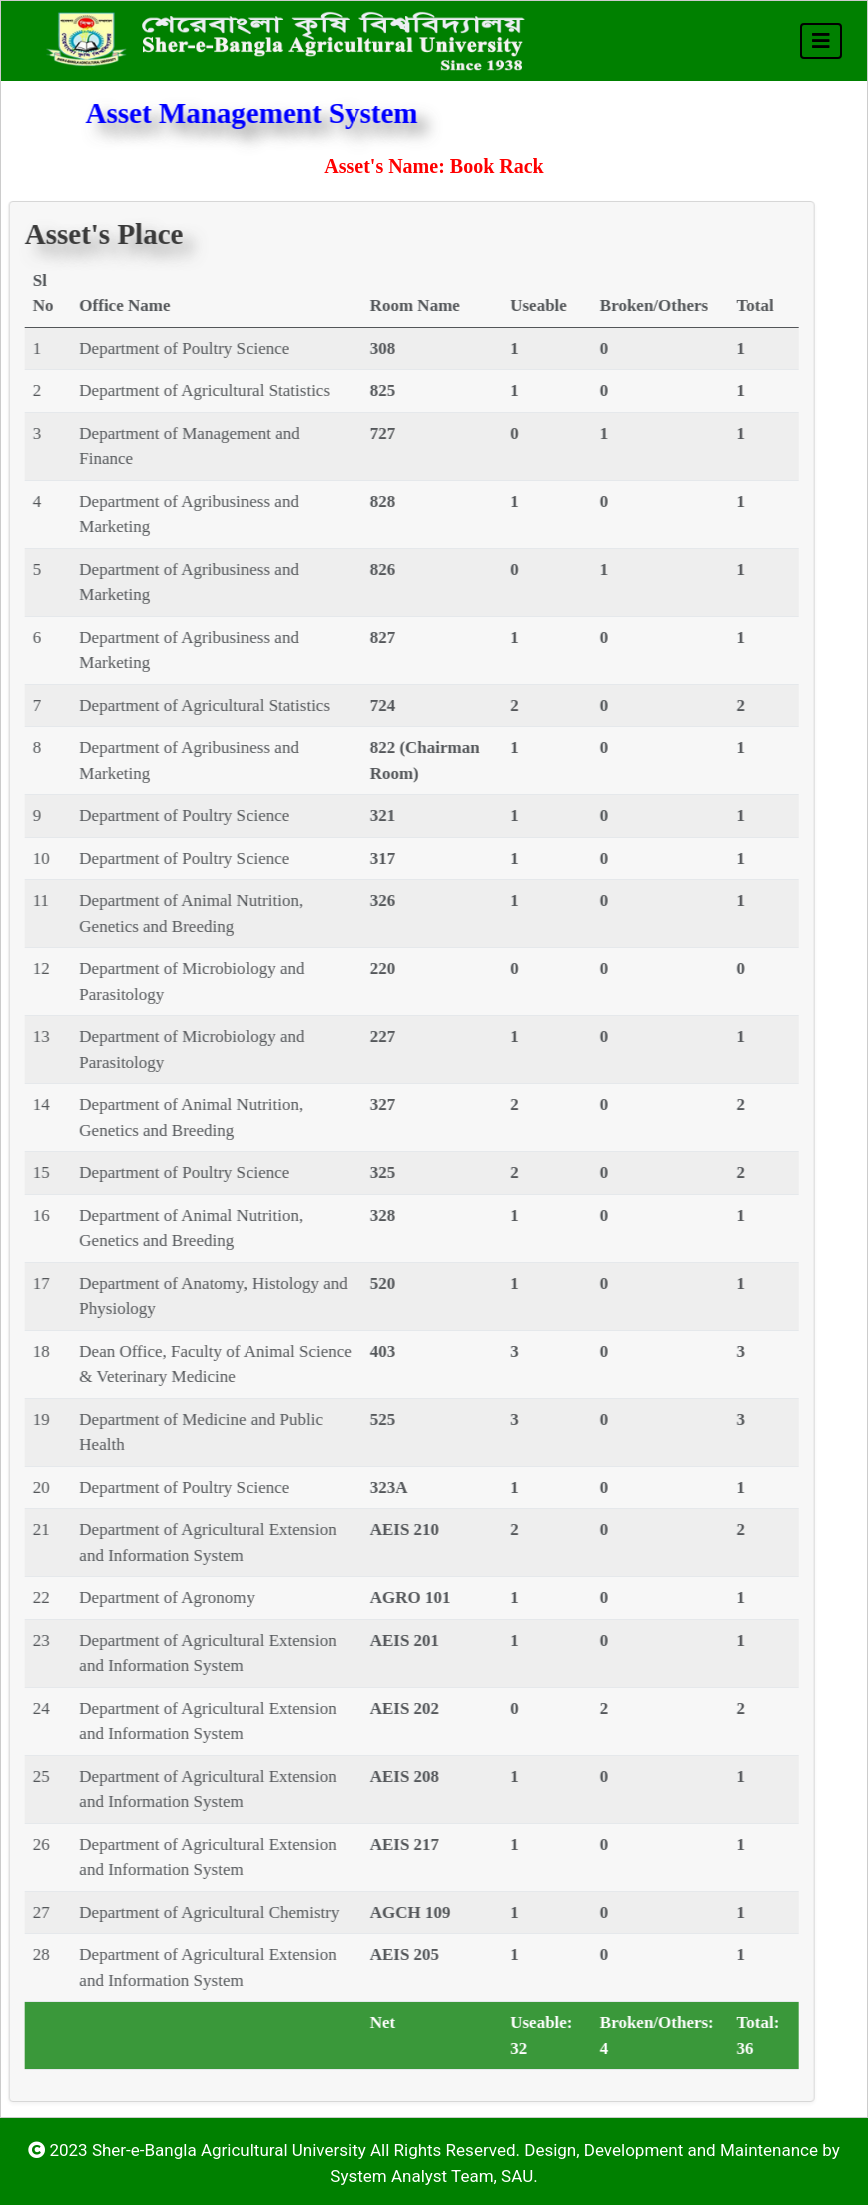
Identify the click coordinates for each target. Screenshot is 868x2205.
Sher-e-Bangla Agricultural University (229, 2150)
